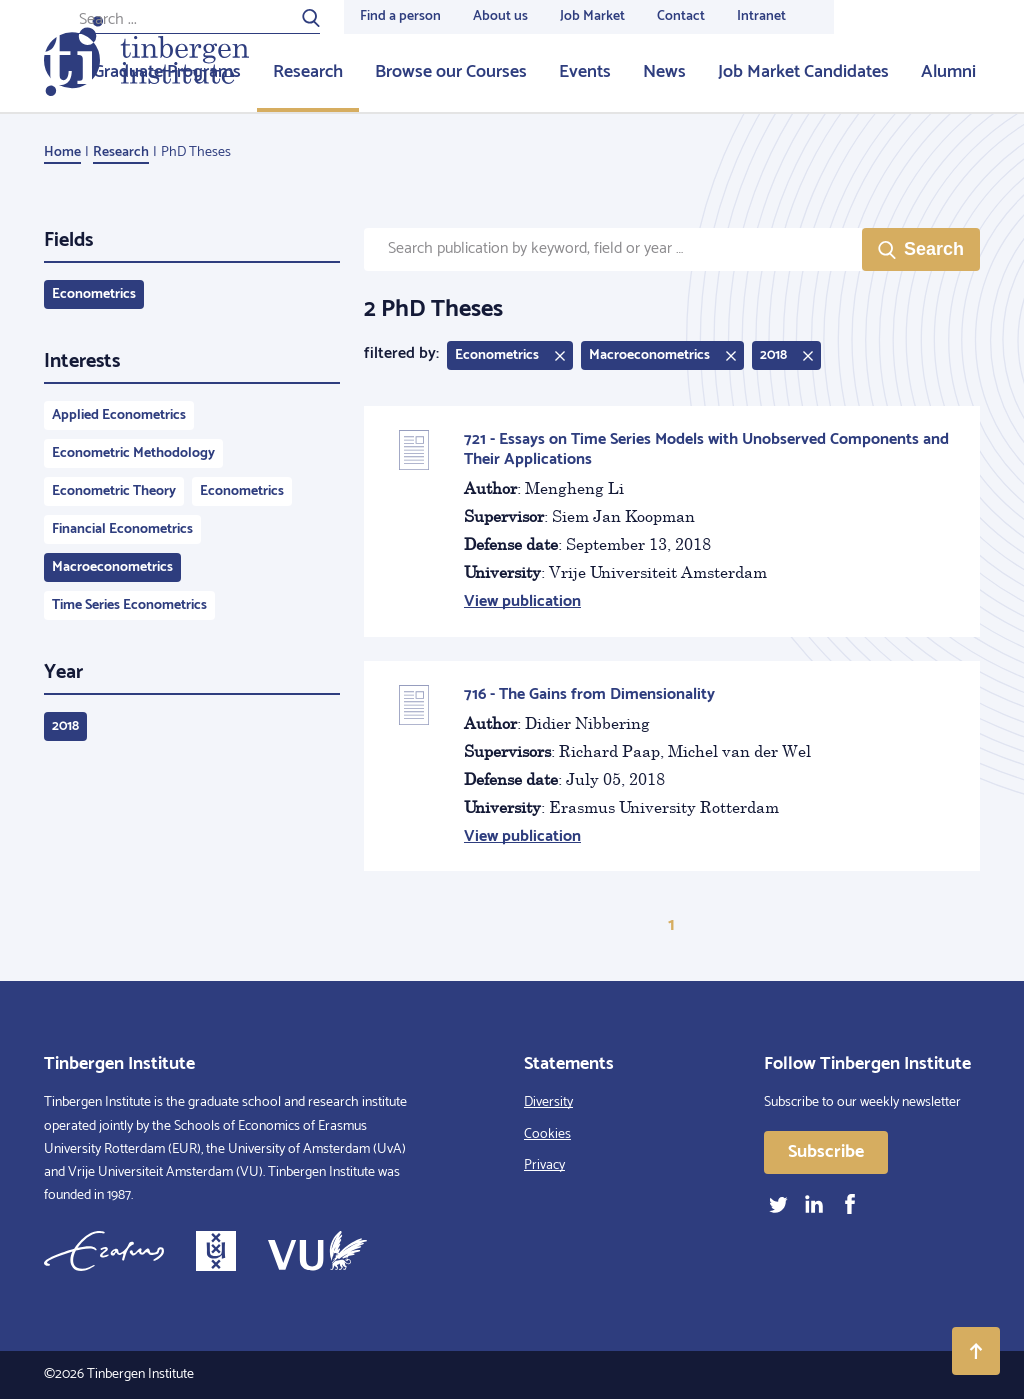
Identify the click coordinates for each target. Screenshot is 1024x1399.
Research (308, 72)
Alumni (948, 72)
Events (585, 72)
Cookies (547, 1134)
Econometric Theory (114, 491)
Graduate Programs (167, 72)
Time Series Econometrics (129, 605)
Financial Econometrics (122, 529)
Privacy (544, 1165)
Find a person (400, 16)
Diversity (548, 1102)
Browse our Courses (451, 72)
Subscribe (826, 1152)
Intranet (761, 16)
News (664, 72)
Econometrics (94, 294)
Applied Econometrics (119, 415)
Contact (681, 16)
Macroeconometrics (112, 567)
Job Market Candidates (803, 72)
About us (500, 16)
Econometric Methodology (133, 453)
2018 (65, 726)
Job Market (592, 16)
